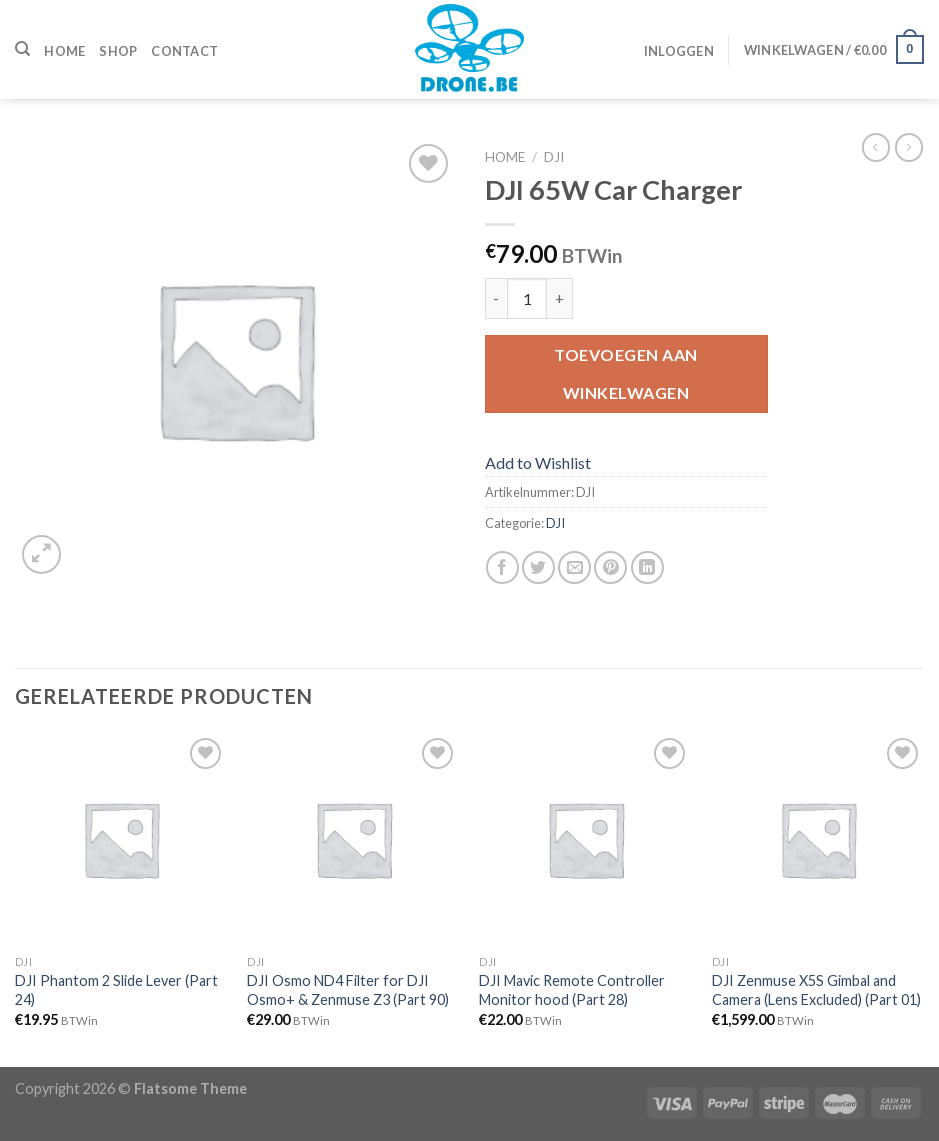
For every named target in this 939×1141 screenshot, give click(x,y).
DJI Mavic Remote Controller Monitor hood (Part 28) (572, 990)
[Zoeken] (22, 49)
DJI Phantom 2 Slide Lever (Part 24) (116, 990)
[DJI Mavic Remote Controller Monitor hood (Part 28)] (585, 839)
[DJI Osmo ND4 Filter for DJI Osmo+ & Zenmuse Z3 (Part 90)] (353, 839)
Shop (118, 51)
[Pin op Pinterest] (610, 567)
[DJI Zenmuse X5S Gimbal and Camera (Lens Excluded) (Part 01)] (818, 839)
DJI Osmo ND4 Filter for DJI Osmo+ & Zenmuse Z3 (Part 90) (348, 990)
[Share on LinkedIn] (647, 567)
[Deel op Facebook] (502, 567)
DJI (554, 157)
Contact (184, 51)
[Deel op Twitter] (538, 567)
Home (64, 51)
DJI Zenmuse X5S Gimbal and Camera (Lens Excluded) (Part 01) (816, 990)
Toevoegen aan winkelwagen (625, 373)
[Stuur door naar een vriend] (574, 567)
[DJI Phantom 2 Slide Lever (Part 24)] (121, 839)
